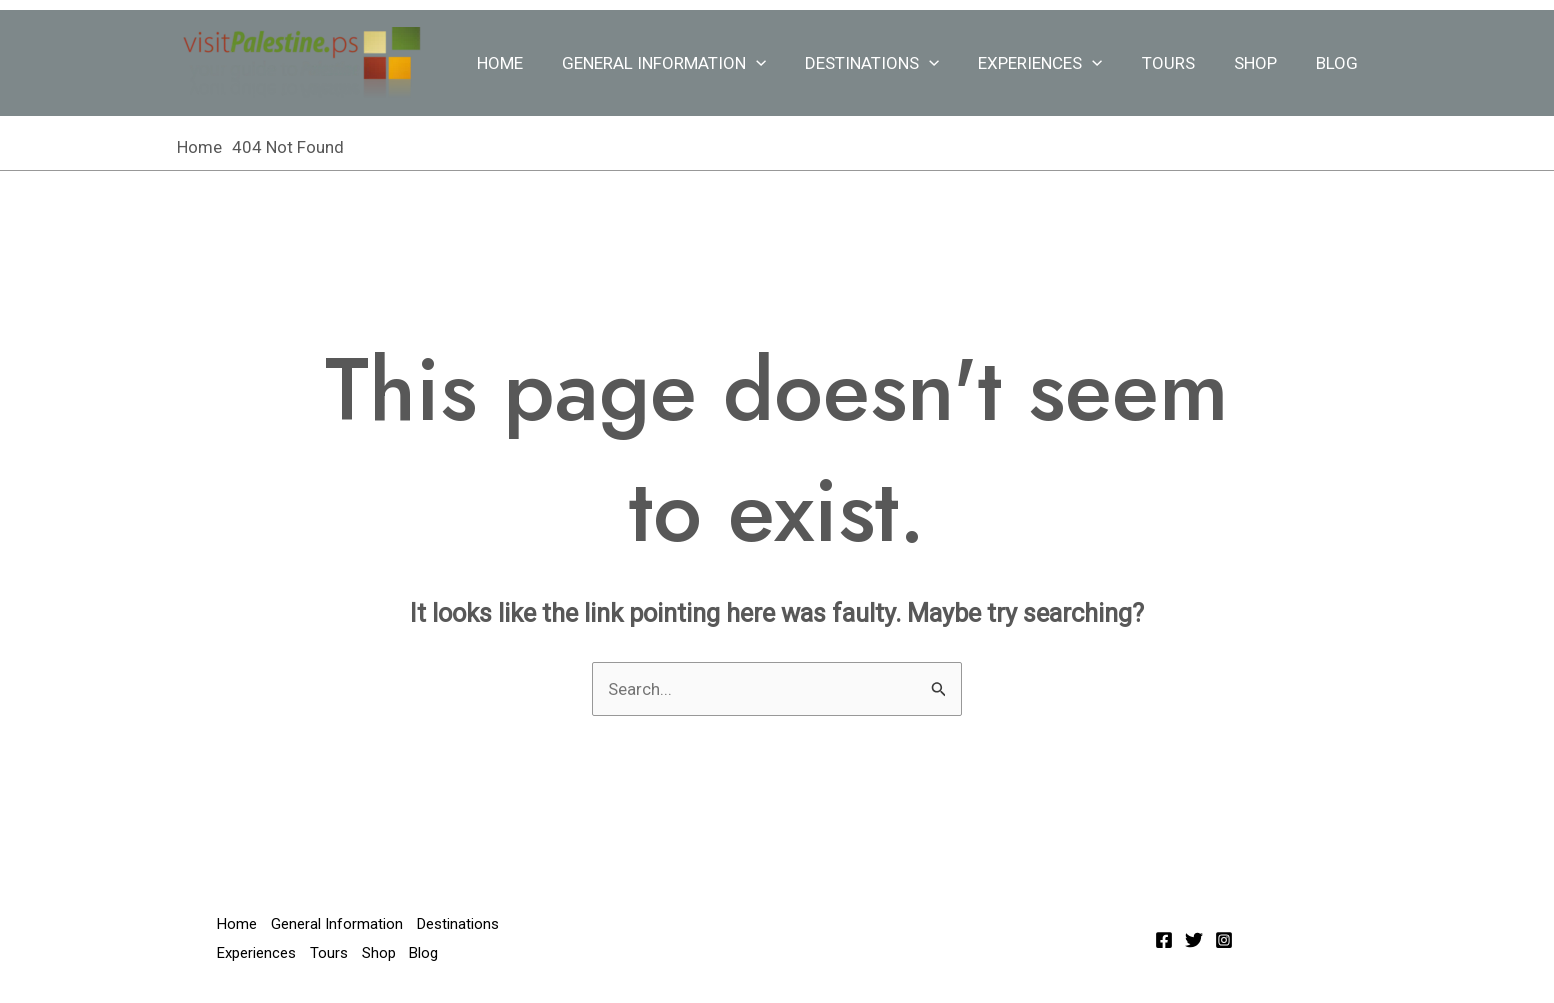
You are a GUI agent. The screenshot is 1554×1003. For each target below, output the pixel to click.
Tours (1180, 63)
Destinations (895, 63)
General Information (691, 63)
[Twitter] (1194, 940)
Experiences (1058, 63)
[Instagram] (1224, 940)
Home (532, 63)
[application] (783, 63)
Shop (1262, 63)
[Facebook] (1164, 940)
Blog (1339, 63)
